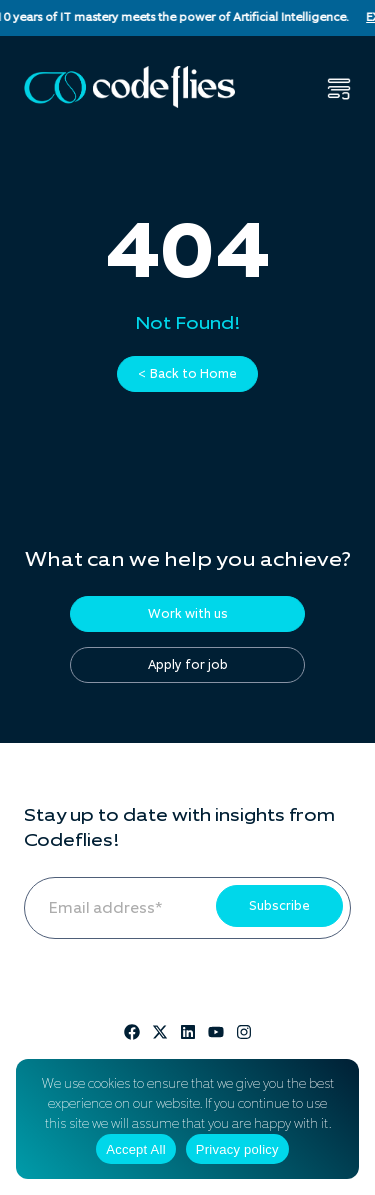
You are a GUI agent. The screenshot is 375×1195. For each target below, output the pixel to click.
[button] (339, 89)
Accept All (136, 1149)
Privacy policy (237, 1149)
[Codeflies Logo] (129, 87)
